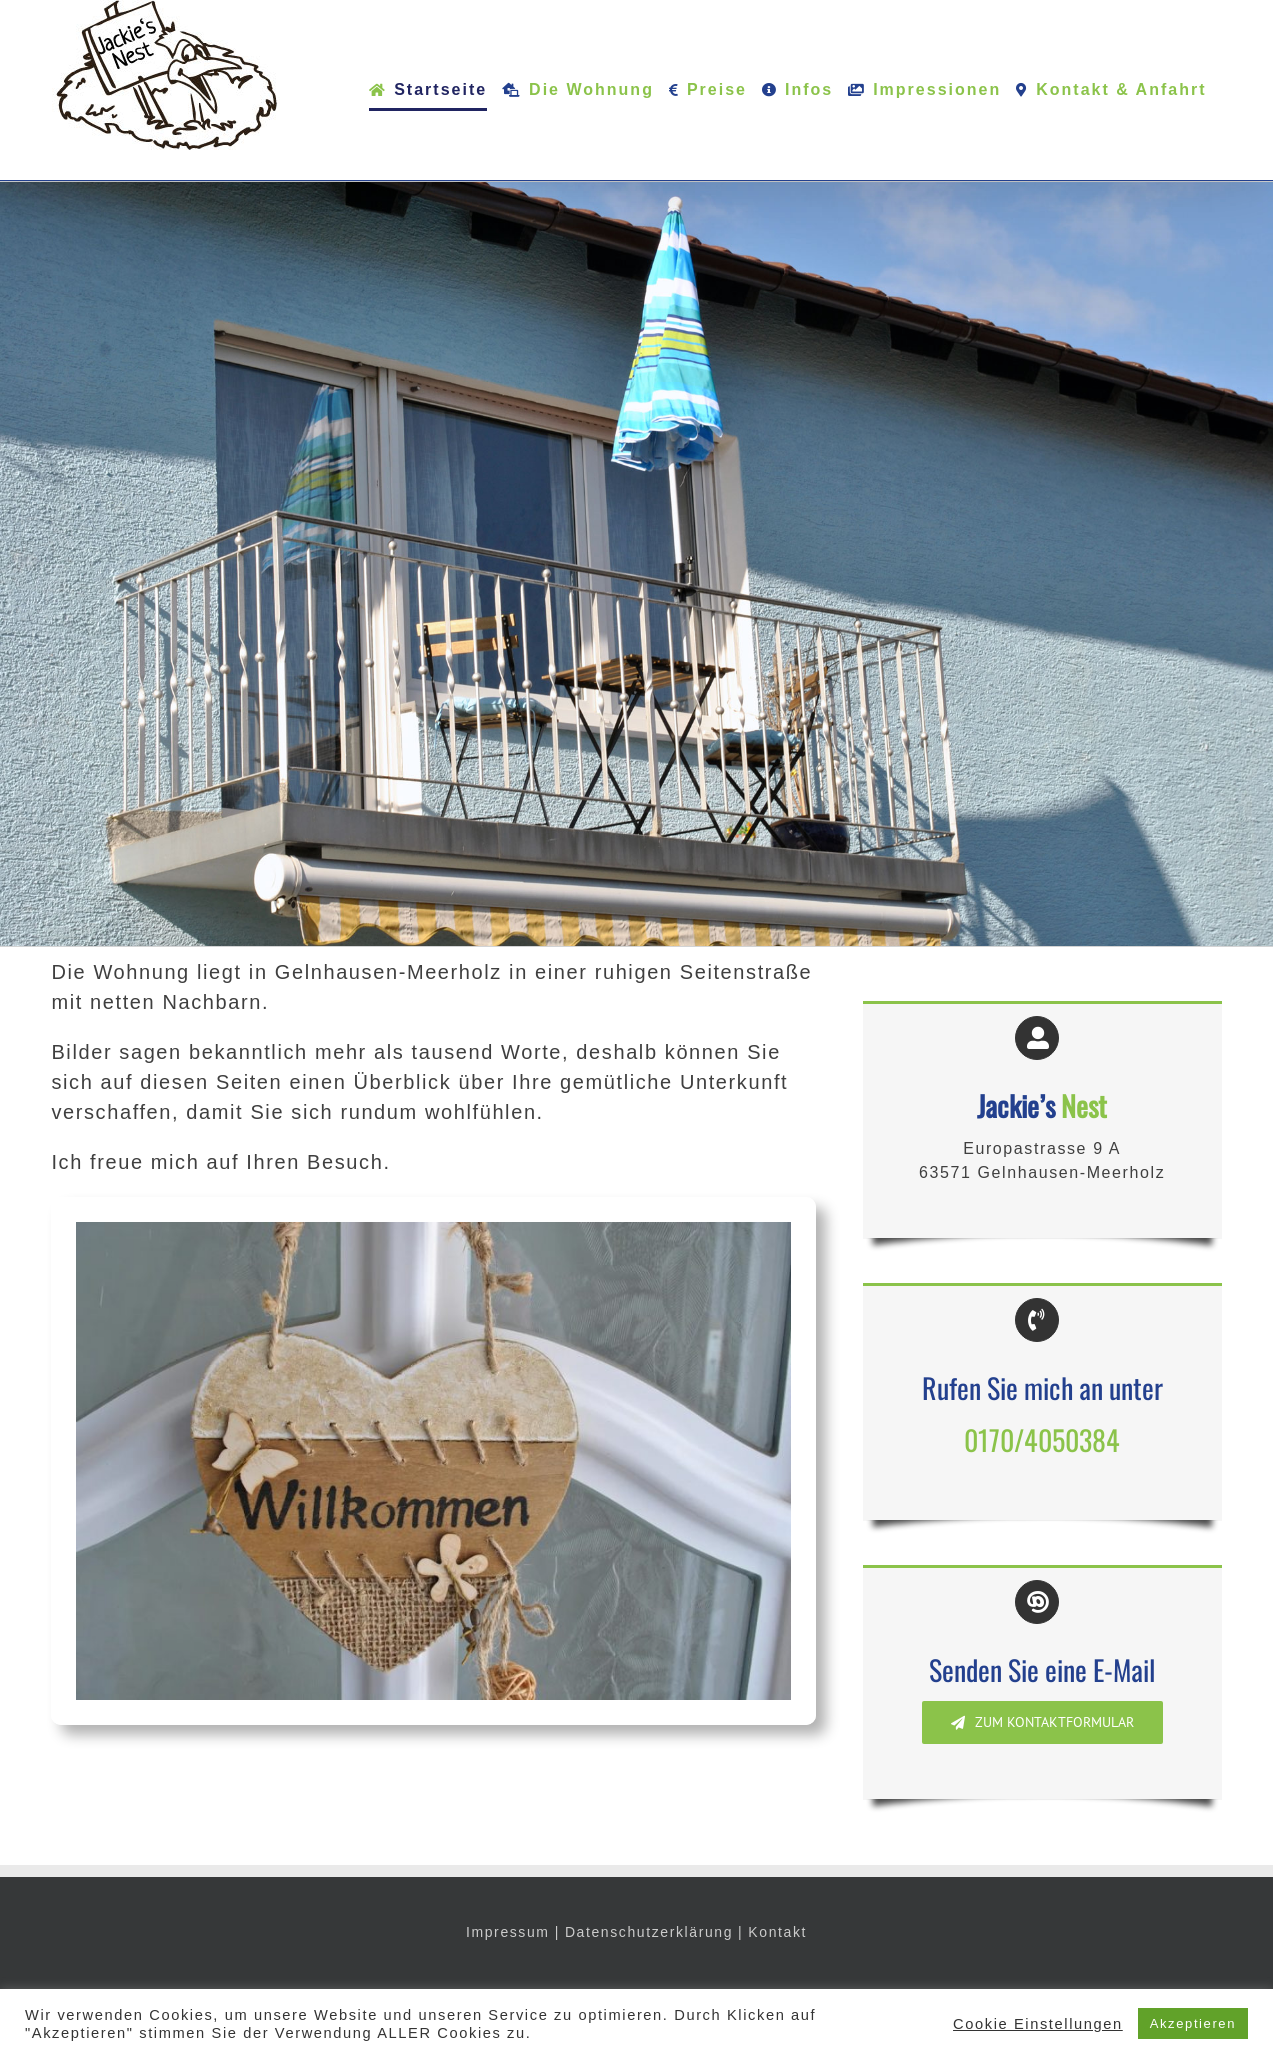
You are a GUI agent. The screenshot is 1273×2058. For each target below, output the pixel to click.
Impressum (508, 1932)
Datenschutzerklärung (649, 1932)
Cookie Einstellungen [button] (1038, 2024)
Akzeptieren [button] (1193, 2023)
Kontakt (777, 1932)
